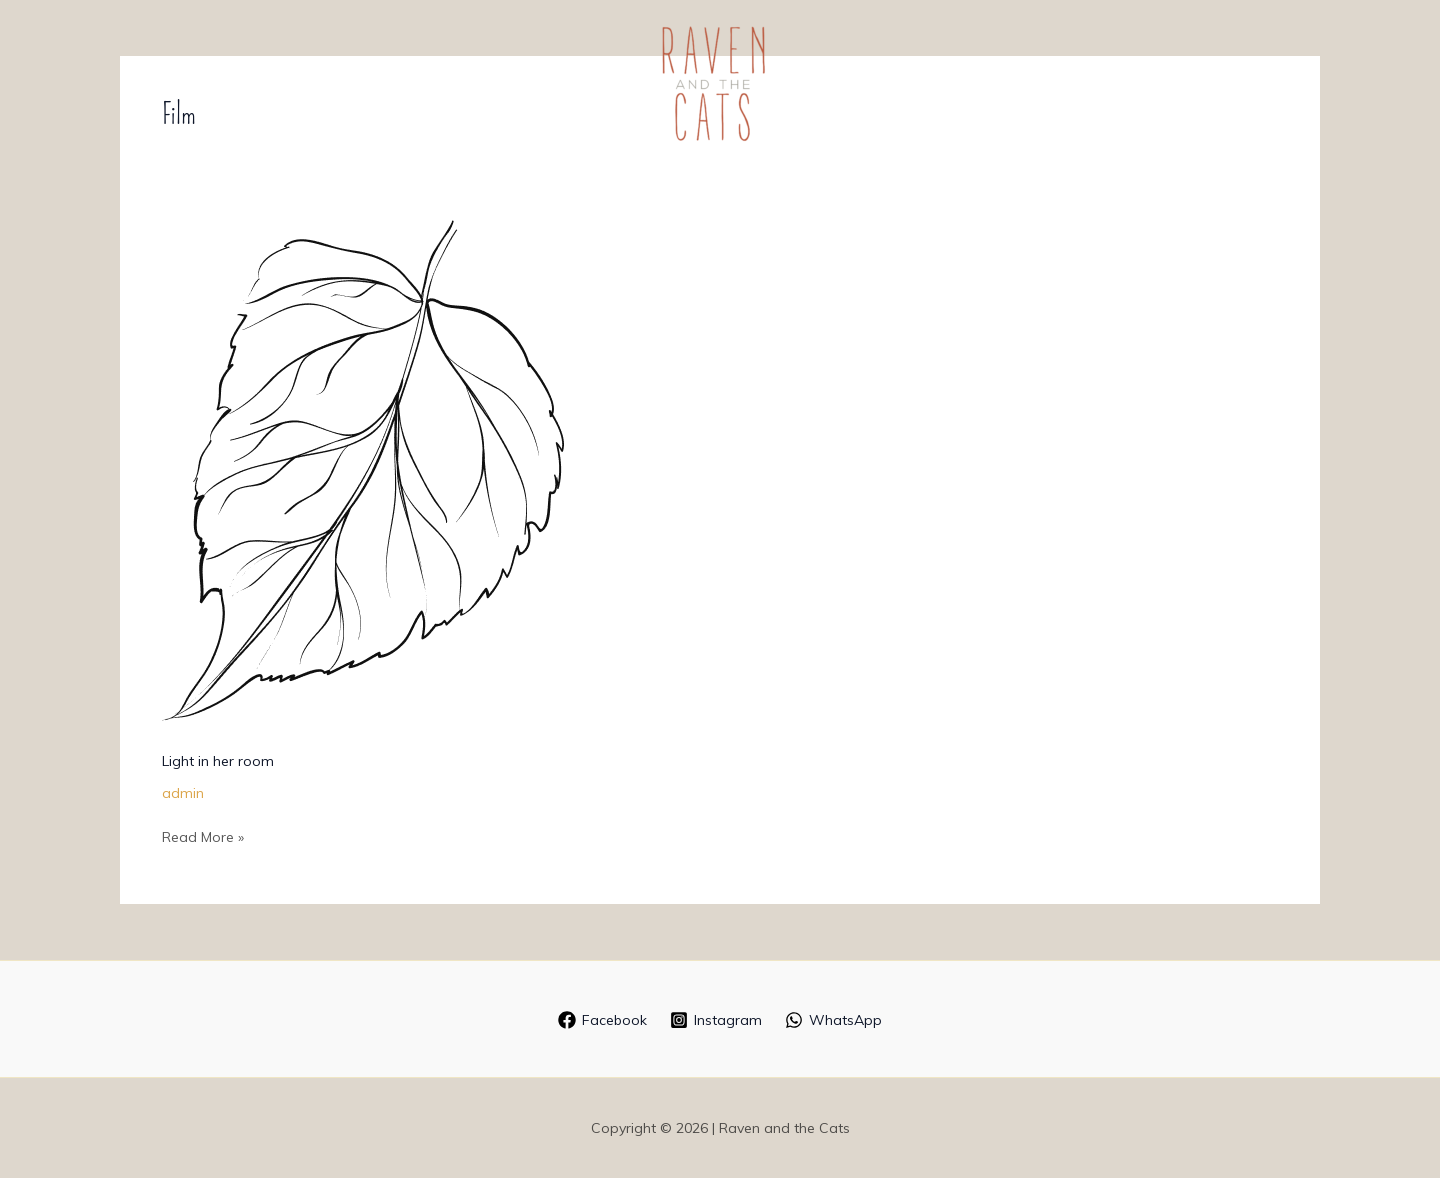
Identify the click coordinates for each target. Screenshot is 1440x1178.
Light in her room (218, 761)
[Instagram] (715, 1020)
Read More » (203, 835)
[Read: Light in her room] (363, 469)
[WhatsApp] (834, 1020)
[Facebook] (602, 1020)
